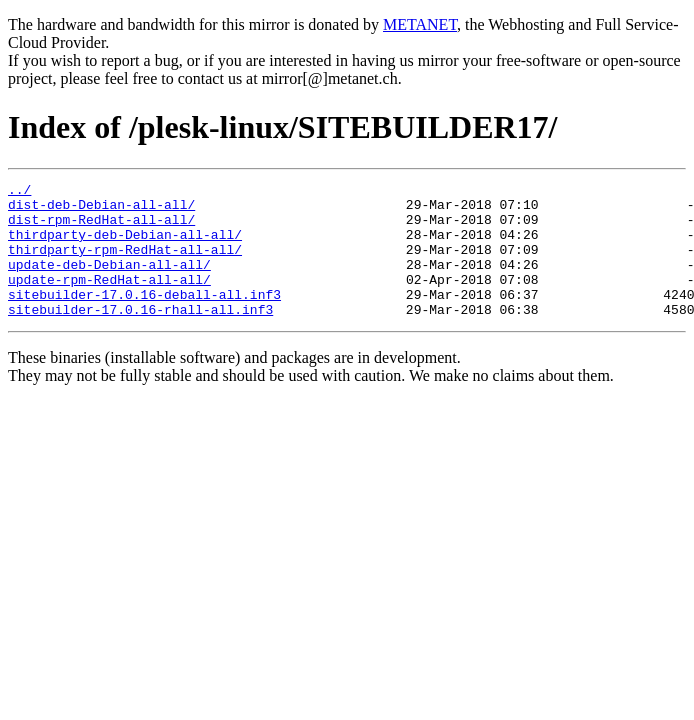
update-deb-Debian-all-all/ (109, 282)
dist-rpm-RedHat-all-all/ (101, 228)
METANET (420, 24)
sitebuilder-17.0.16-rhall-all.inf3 (140, 336)
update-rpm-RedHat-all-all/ (109, 300)
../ (19, 192)
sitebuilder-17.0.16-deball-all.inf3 (144, 318)
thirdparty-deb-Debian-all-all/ (125, 246)
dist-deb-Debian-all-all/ (101, 210)
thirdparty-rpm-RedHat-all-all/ (125, 264)
